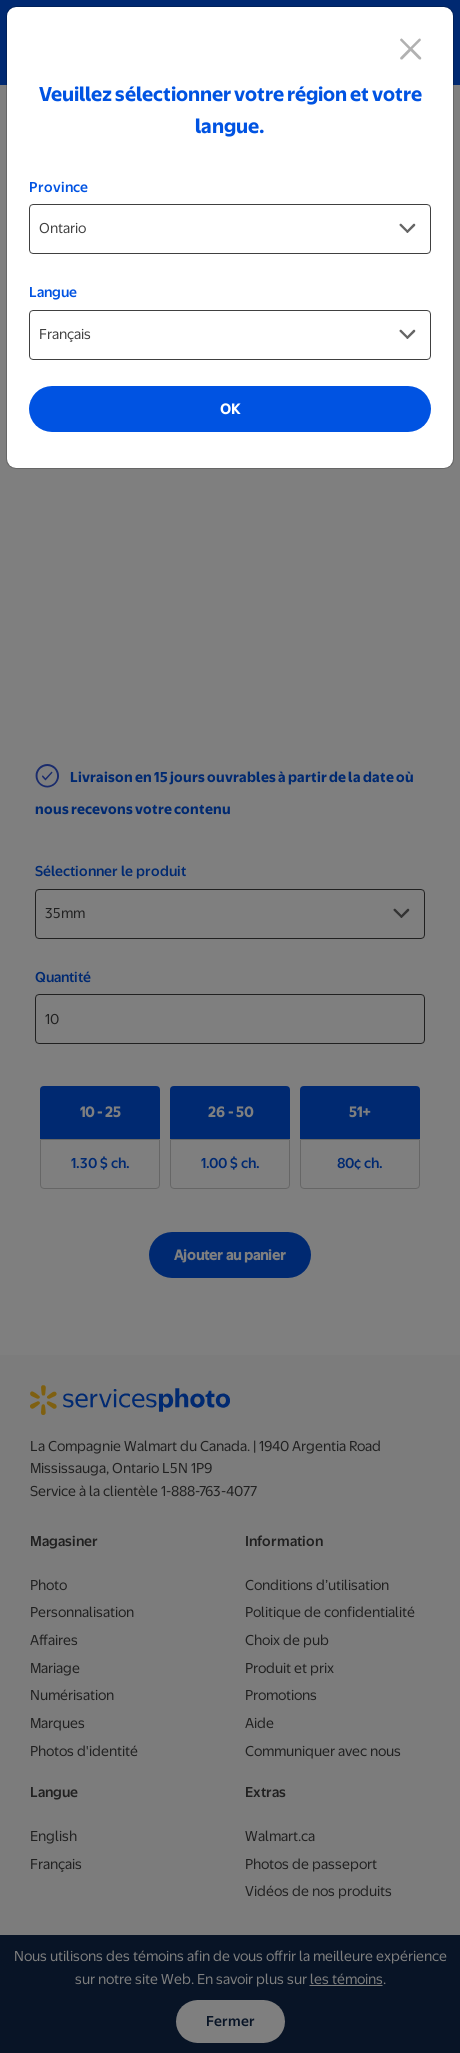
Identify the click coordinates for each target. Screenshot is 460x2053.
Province (58, 187)
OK (230, 409)
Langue (53, 292)
